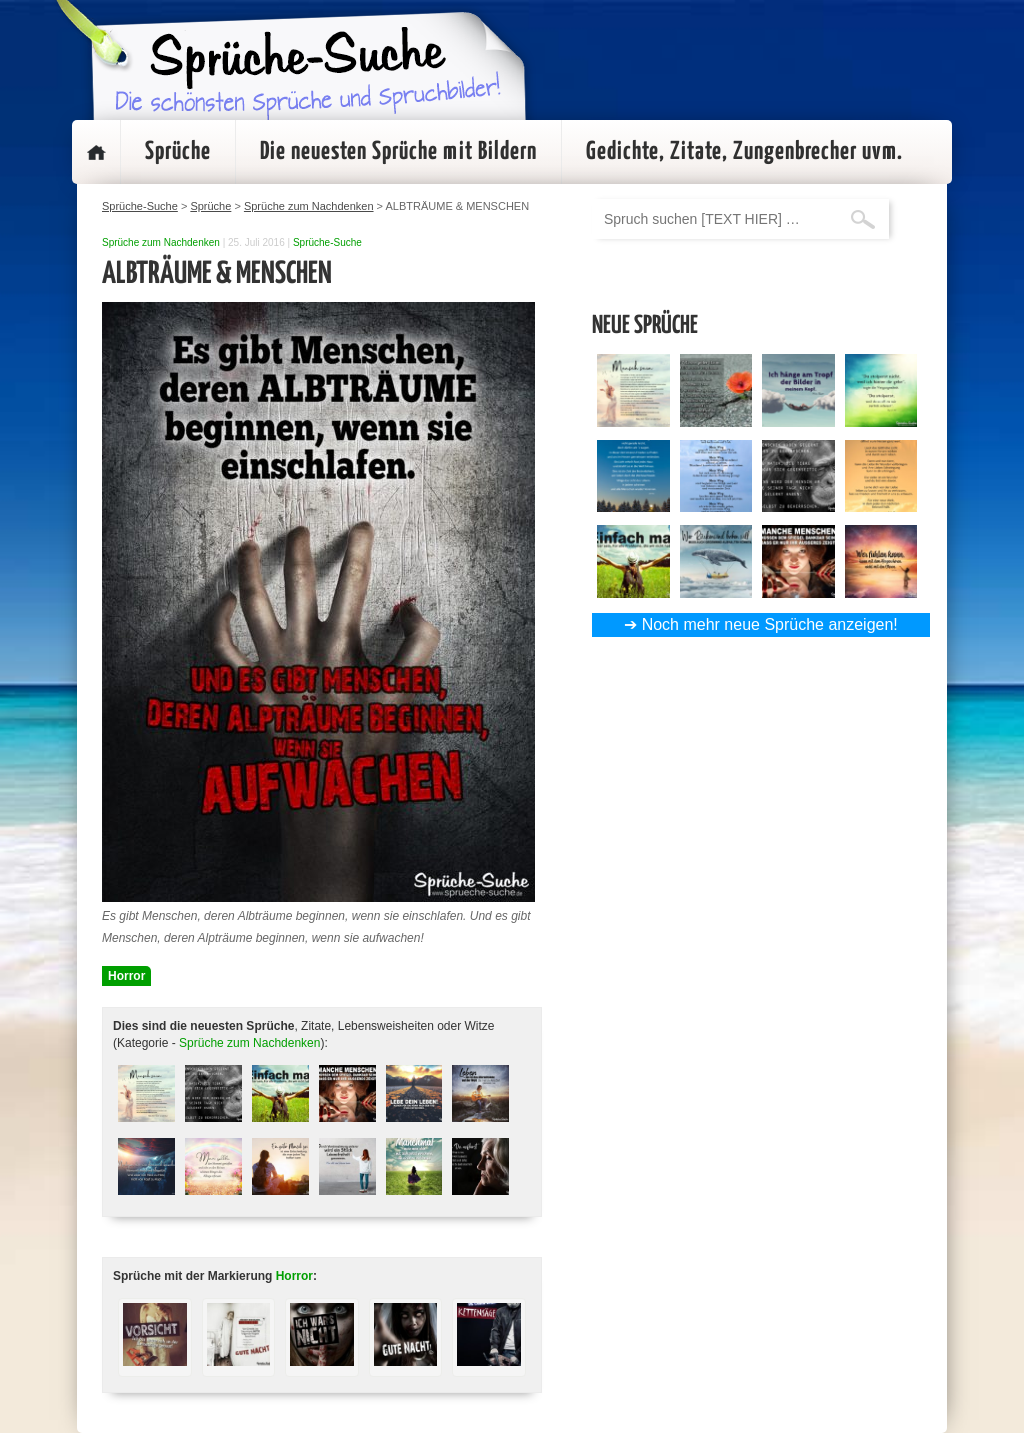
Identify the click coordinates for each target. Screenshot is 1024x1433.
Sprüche (178, 152)
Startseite (96, 152)
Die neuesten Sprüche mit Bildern (398, 152)
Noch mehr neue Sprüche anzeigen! (770, 624)
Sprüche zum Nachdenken (161, 242)
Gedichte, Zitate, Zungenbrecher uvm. (744, 152)
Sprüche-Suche (327, 242)
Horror (126, 976)
